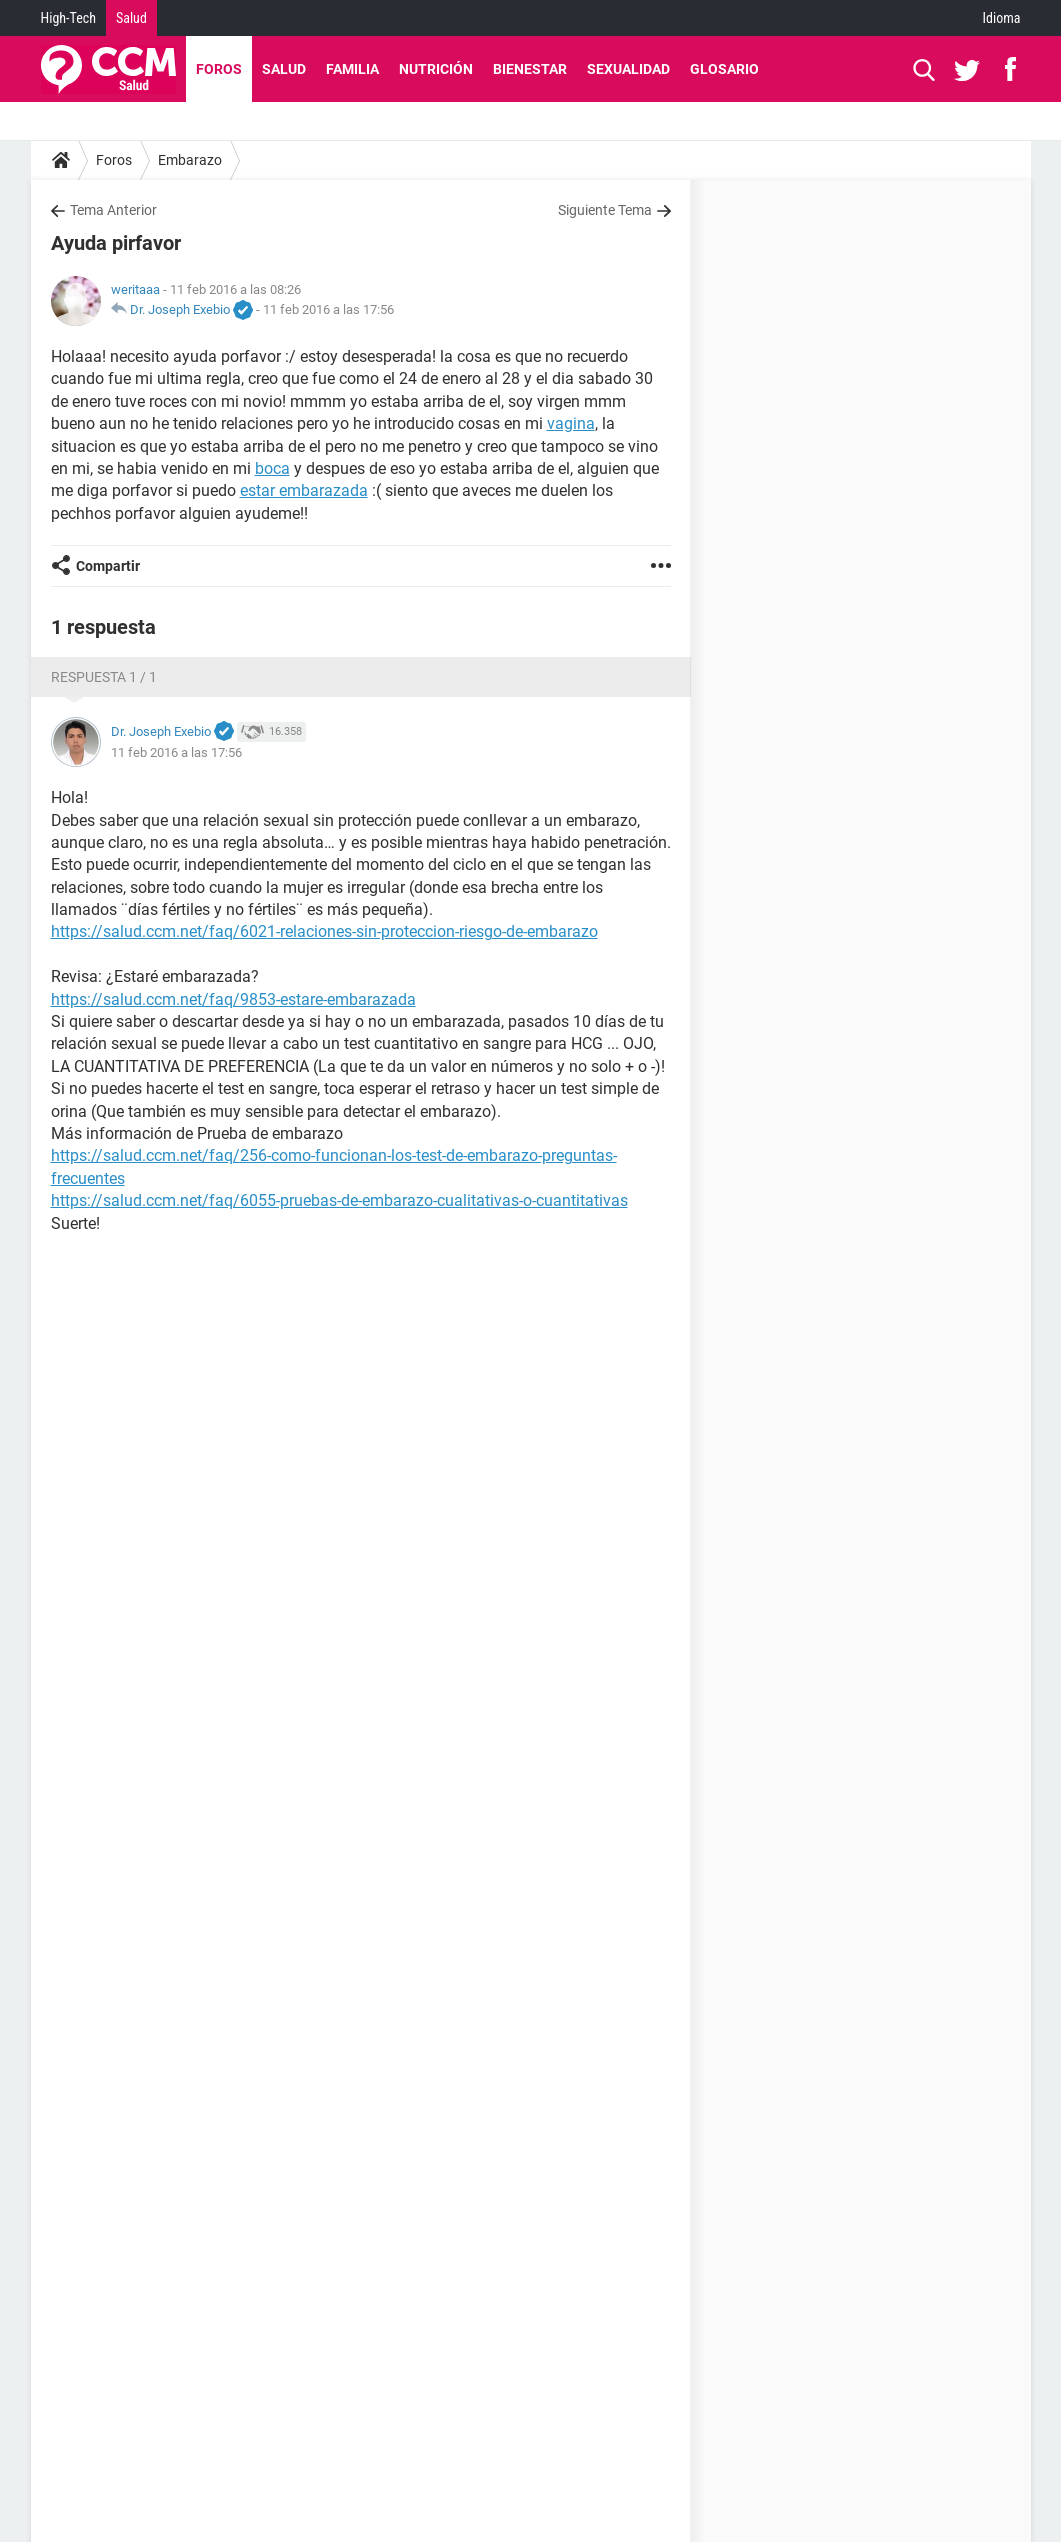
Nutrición (436, 69)
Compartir (108, 566)
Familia (352, 69)
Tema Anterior (113, 210)
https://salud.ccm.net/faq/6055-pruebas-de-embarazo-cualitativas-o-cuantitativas (339, 1200)
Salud (131, 18)
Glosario (724, 69)
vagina (571, 423)
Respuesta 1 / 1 (104, 677)
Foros (219, 69)
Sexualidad (628, 69)
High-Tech (68, 18)
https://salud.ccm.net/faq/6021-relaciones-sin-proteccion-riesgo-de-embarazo (324, 931)
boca (272, 468)
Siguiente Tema (605, 210)
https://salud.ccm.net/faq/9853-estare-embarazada (233, 999)
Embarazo (190, 160)
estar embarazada (304, 490)
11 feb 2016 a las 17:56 (328, 309)
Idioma (1002, 18)
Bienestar (530, 69)
